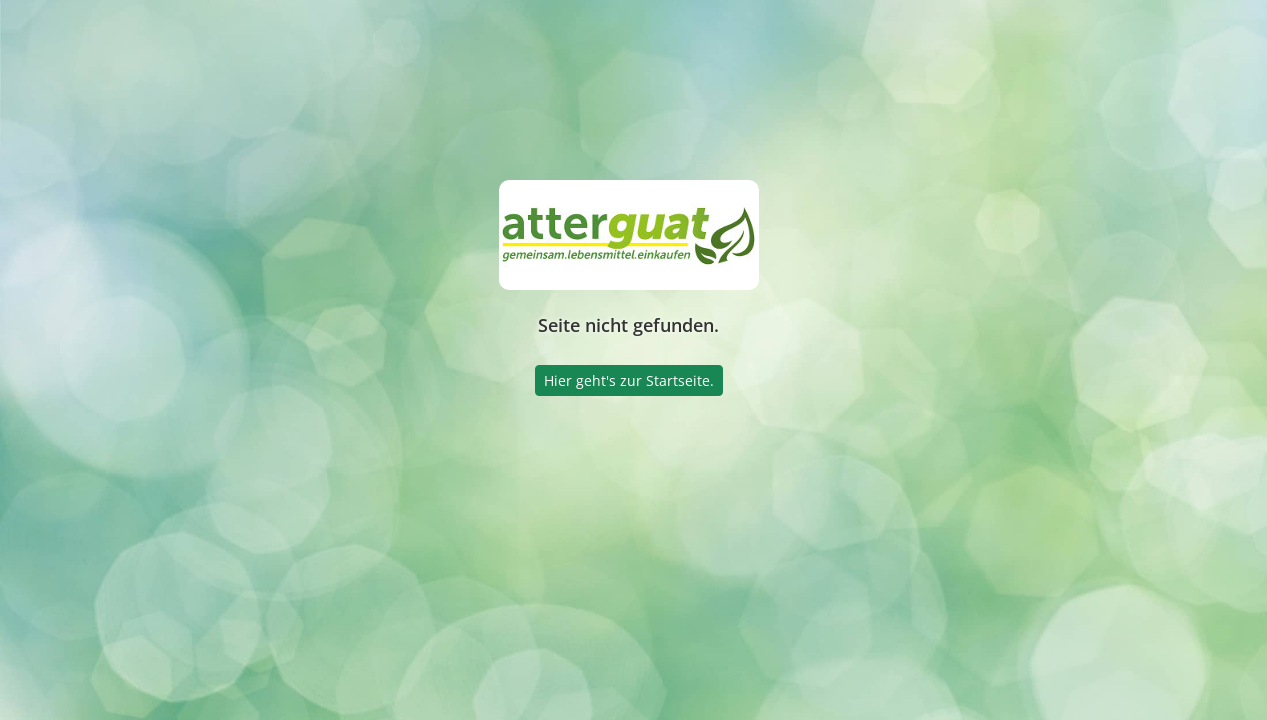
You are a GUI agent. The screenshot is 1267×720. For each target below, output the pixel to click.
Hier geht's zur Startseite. (629, 380)
